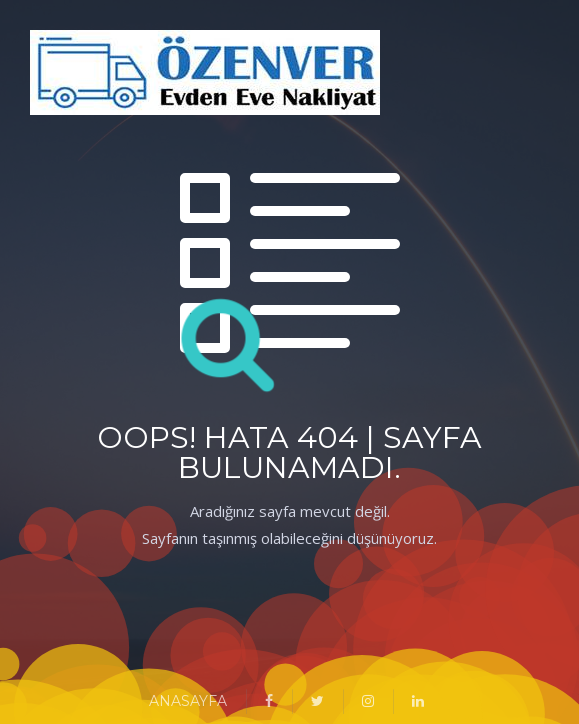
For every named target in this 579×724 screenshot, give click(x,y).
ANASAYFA (188, 701)
